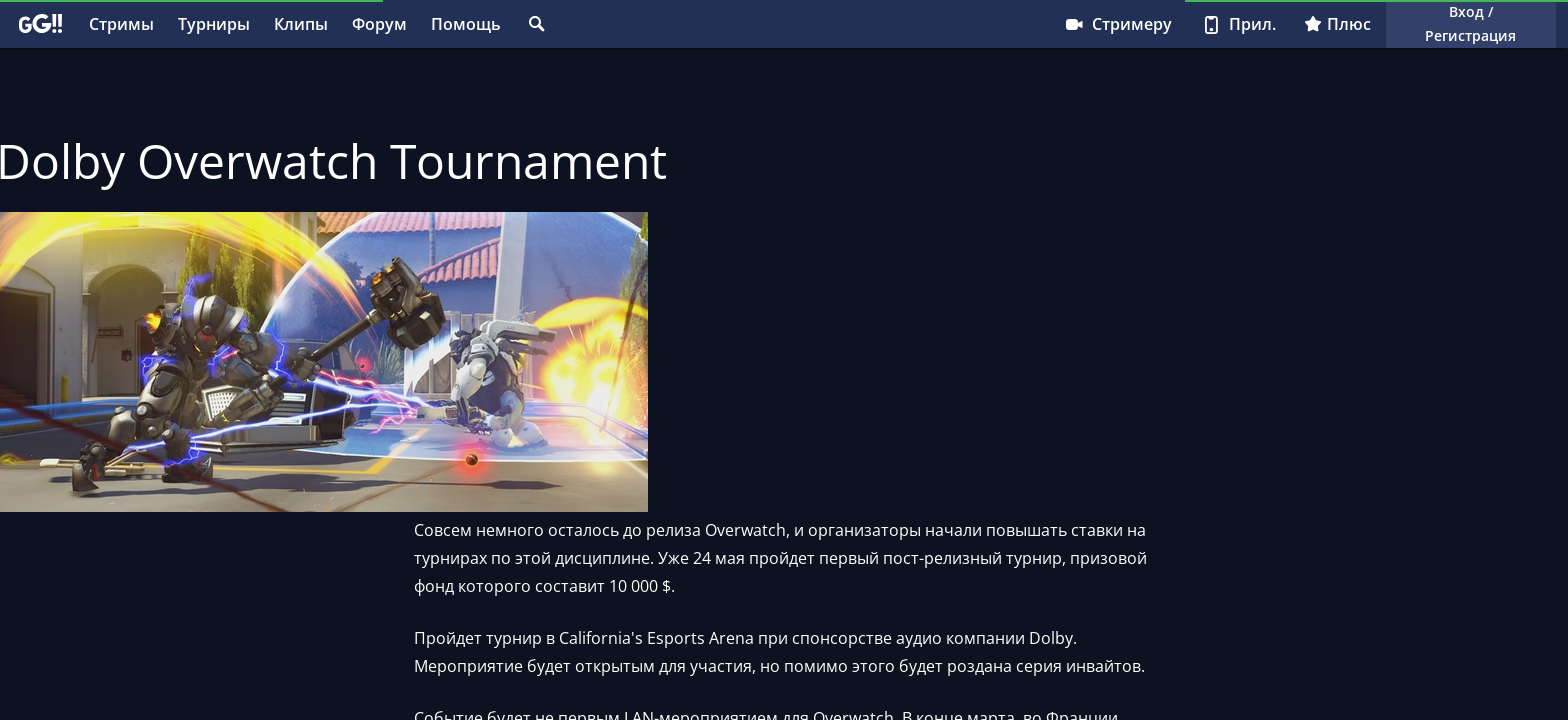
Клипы (301, 24)
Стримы (121, 24)
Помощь (466, 24)
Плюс (1337, 24)
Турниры (214, 24)
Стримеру (1117, 24)
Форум (379, 24)
